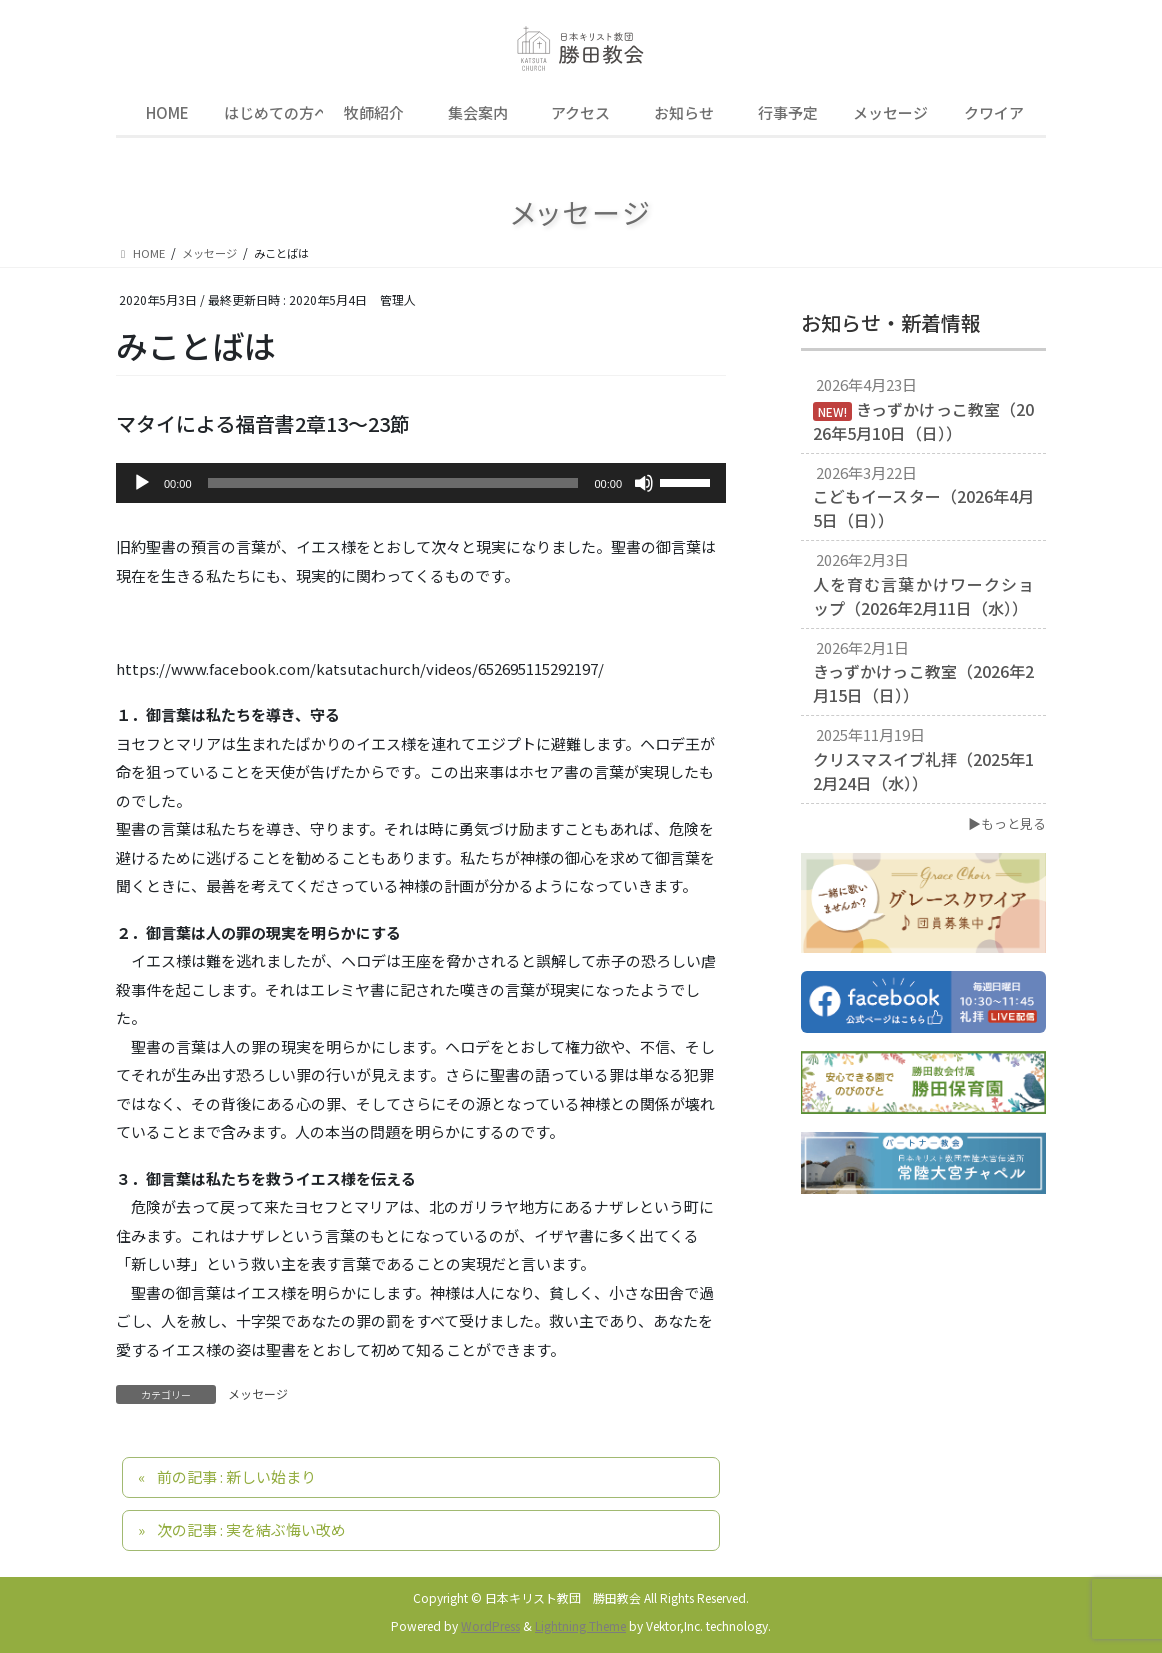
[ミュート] (644, 483)
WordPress (490, 1625)
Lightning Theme (580, 1625)
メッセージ (258, 1393)
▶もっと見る (1007, 823)
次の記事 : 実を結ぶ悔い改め (251, 1529)
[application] (421, 483)
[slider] (393, 483)
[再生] (142, 483)
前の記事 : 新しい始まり (236, 1476)
